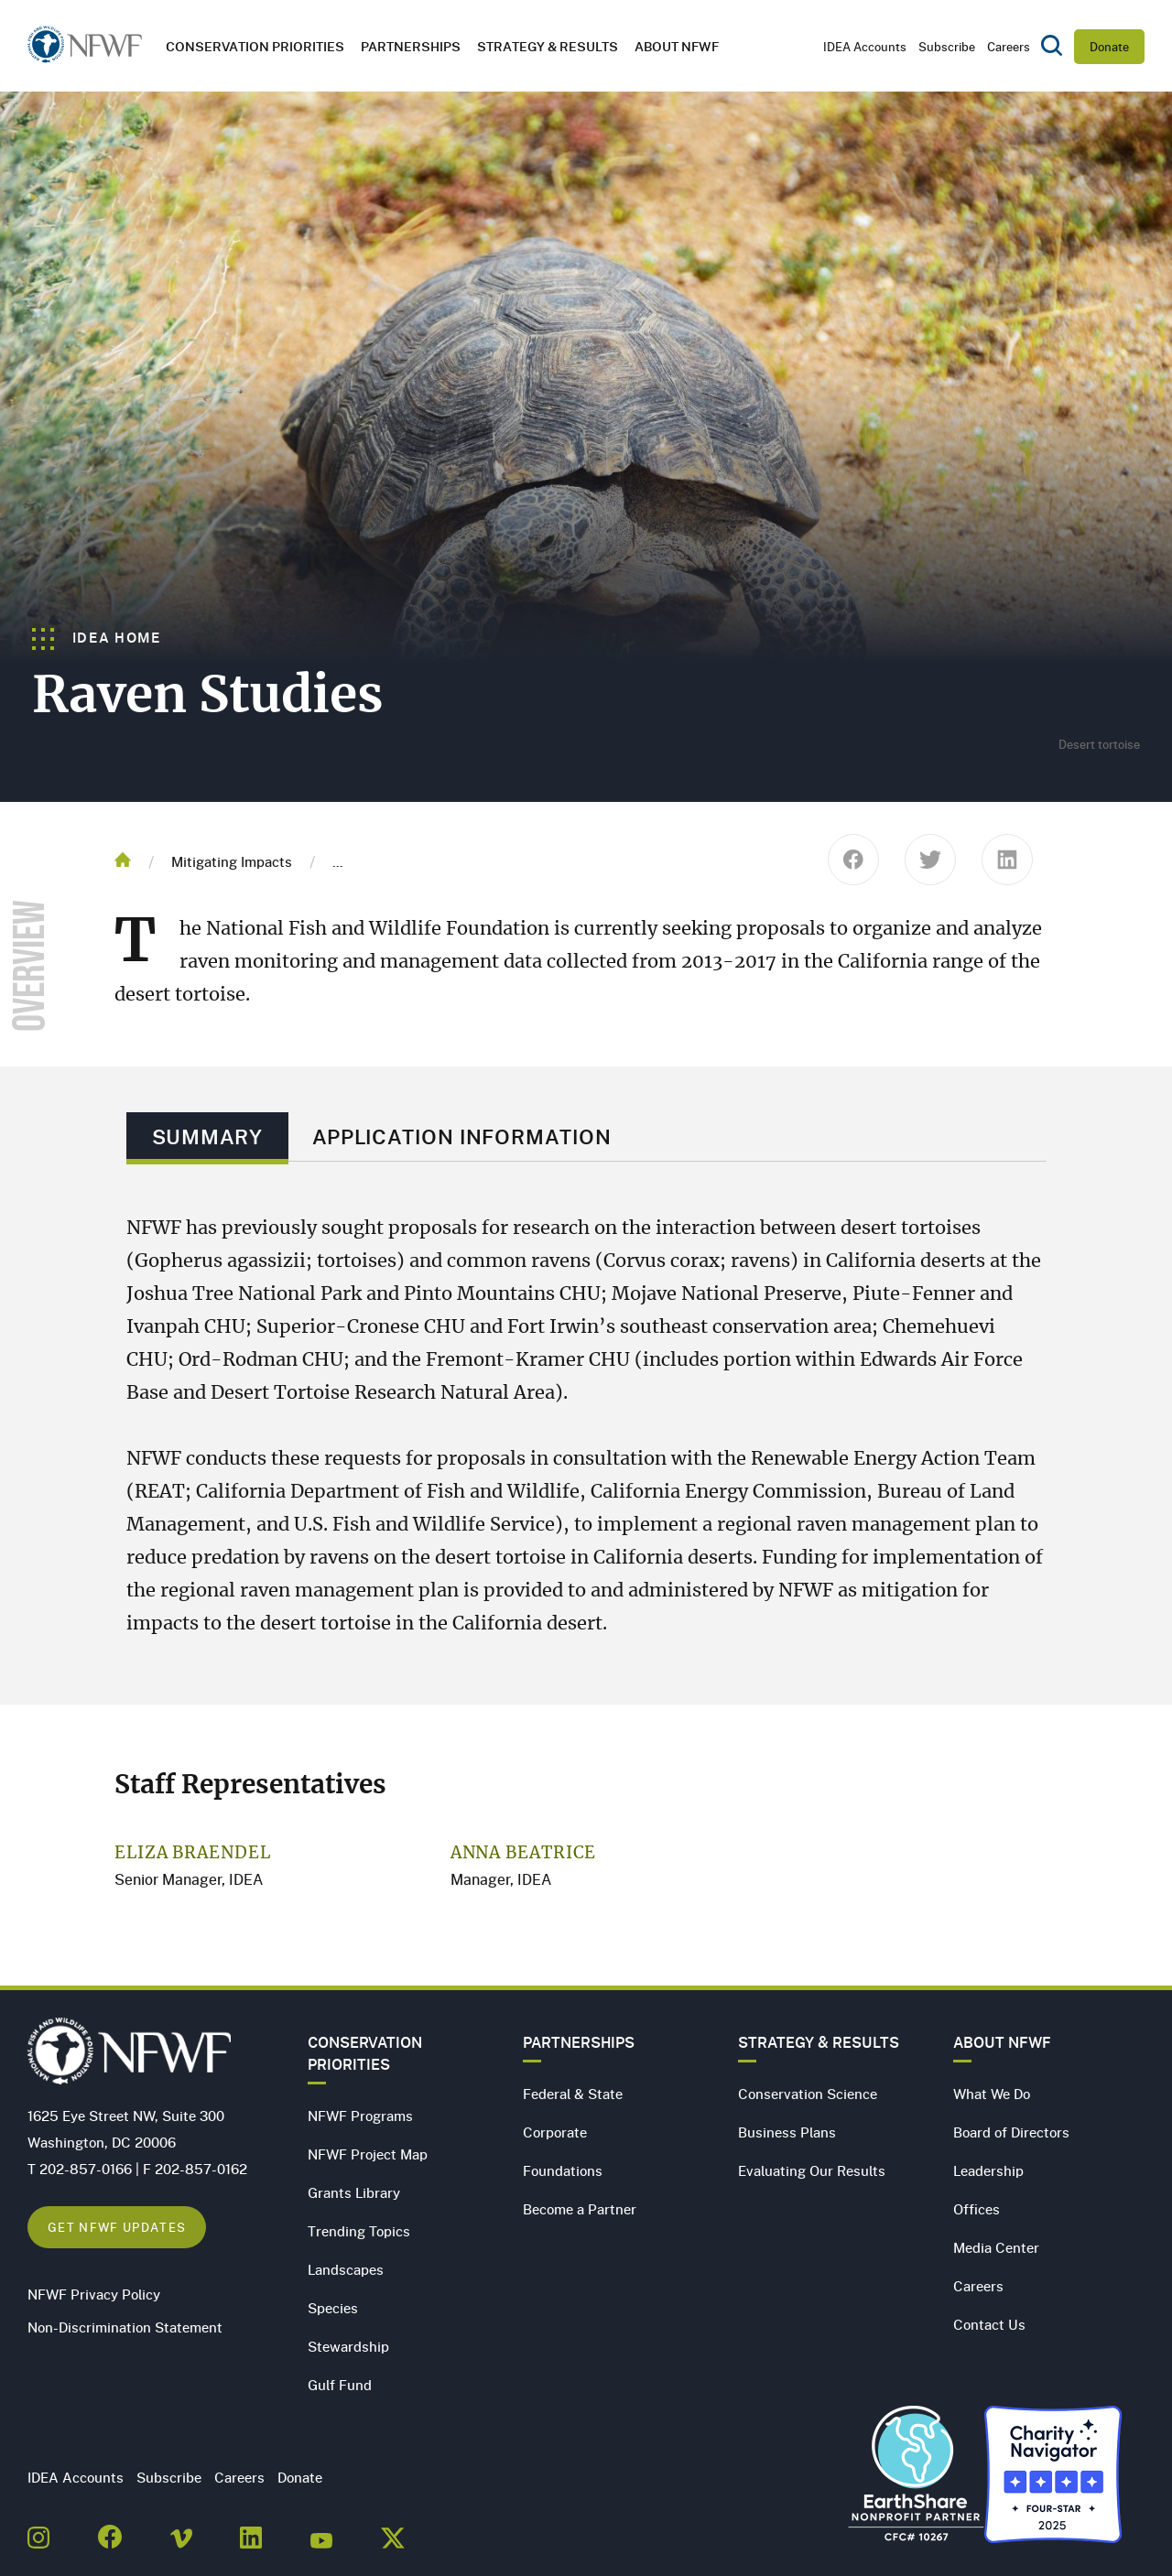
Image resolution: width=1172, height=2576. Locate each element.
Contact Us (989, 2324)
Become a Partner (579, 2209)
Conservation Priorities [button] (255, 46)
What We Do (991, 2094)
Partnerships (411, 46)
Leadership (988, 2170)
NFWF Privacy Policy (93, 2294)
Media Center (996, 2247)
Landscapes (346, 2269)
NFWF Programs (360, 2115)
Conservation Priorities (365, 2053)
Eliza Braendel (192, 1853)
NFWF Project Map (368, 2154)
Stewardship (348, 2346)
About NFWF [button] (677, 46)
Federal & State (573, 2094)
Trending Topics (359, 2231)
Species (333, 2308)
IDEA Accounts (864, 46)
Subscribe (946, 46)
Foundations (562, 2170)
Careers (1008, 46)
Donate (1109, 46)
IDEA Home (96, 637)
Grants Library (354, 2192)
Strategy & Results (547, 46)
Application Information (462, 1136)
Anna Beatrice (523, 1853)
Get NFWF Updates (117, 2226)
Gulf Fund (340, 2385)
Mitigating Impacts (231, 861)
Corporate (555, 2132)
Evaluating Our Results (811, 2170)
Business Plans (787, 2132)
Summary (207, 1136)
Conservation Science (807, 2094)
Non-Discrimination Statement (124, 2327)
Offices (976, 2209)
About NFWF (1002, 2042)
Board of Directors (1011, 2132)
